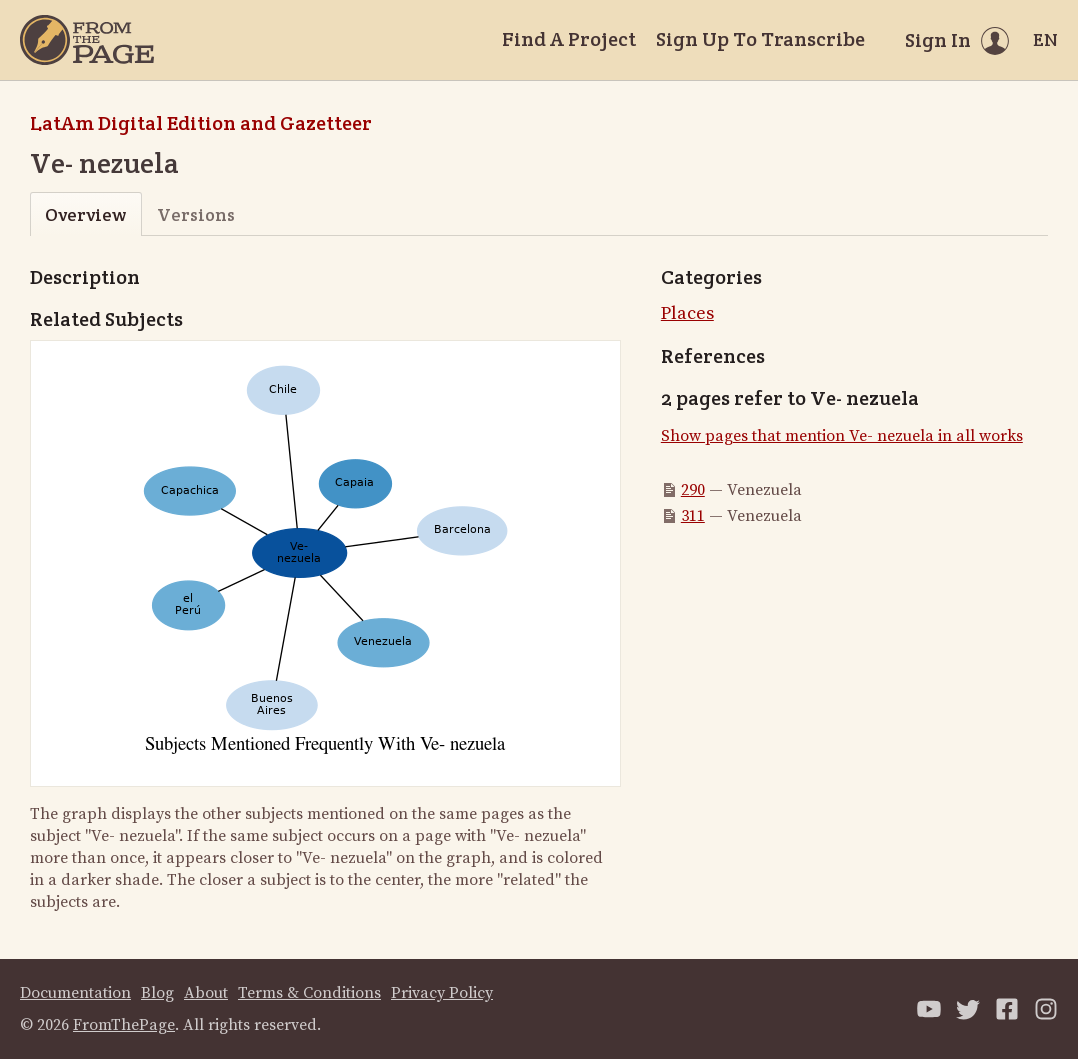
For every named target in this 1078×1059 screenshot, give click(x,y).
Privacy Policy (442, 993)
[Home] (87, 40)
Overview (85, 214)
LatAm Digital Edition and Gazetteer (201, 123)
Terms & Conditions (309, 993)
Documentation (75, 993)
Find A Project (569, 39)
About (206, 993)
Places (687, 313)
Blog (157, 993)
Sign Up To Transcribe (760, 39)
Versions (196, 214)
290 (693, 490)
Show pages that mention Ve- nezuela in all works (842, 436)
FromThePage (124, 1025)
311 (693, 516)
